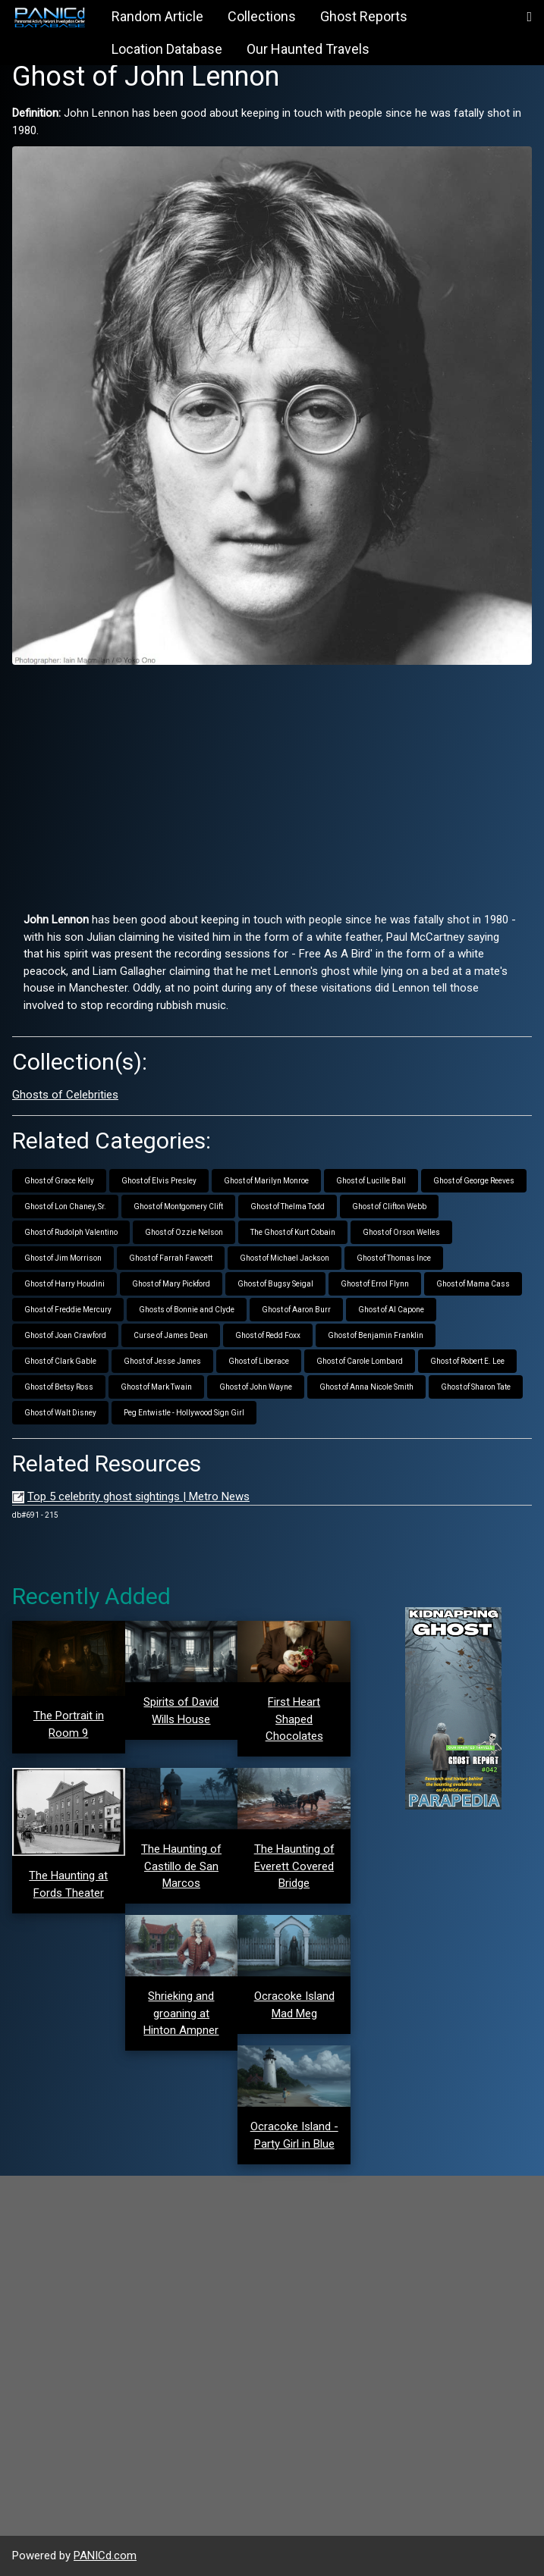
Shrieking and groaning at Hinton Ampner (181, 2013)
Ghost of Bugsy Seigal (275, 1284)
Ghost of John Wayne (255, 1387)
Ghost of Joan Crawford (65, 1335)
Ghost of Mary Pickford (171, 1284)
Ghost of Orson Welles (401, 1232)
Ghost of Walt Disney (60, 1413)
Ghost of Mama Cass (473, 1284)
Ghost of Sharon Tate (476, 1387)
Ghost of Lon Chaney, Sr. (65, 1206)
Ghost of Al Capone (391, 1309)
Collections (262, 16)
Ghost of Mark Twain (156, 1387)
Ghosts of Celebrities (65, 1095)
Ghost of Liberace (258, 1361)
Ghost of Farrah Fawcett (170, 1258)
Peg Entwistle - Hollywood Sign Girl (184, 1413)
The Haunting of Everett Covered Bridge (294, 1866)
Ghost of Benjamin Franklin (375, 1335)
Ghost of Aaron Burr (296, 1309)
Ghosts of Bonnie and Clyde (186, 1309)
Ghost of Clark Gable (60, 1361)
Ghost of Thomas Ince (394, 1258)
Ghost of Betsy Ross (58, 1387)
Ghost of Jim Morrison (63, 1258)
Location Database (167, 49)
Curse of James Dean (171, 1335)
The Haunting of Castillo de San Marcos (181, 1866)
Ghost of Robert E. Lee (467, 1361)
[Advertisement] (272, 782)
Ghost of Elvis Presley (159, 1181)
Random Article (157, 16)
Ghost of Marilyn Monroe (266, 1181)
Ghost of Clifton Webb (389, 1206)
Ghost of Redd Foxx (267, 1335)
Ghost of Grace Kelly (59, 1181)
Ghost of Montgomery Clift (178, 1206)
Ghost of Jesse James (162, 1361)
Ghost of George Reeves (473, 1181)
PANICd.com (105, 2555)
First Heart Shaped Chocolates (294, 1719)
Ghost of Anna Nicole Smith (366, 1387)
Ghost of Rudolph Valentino (71, 1232)
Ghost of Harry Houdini (64, 1284)
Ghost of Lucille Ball (371, 1181)
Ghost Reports (363, 16)
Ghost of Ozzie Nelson (184, 1232)
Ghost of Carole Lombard (359, 1361)
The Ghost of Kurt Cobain (292, 1232)
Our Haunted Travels (308, 49)
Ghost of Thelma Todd (287, 1206)
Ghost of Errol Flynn (375, 1284)
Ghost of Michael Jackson (284, 1258)
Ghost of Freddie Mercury (68, 1309)
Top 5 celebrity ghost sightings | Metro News (138, 1496)
